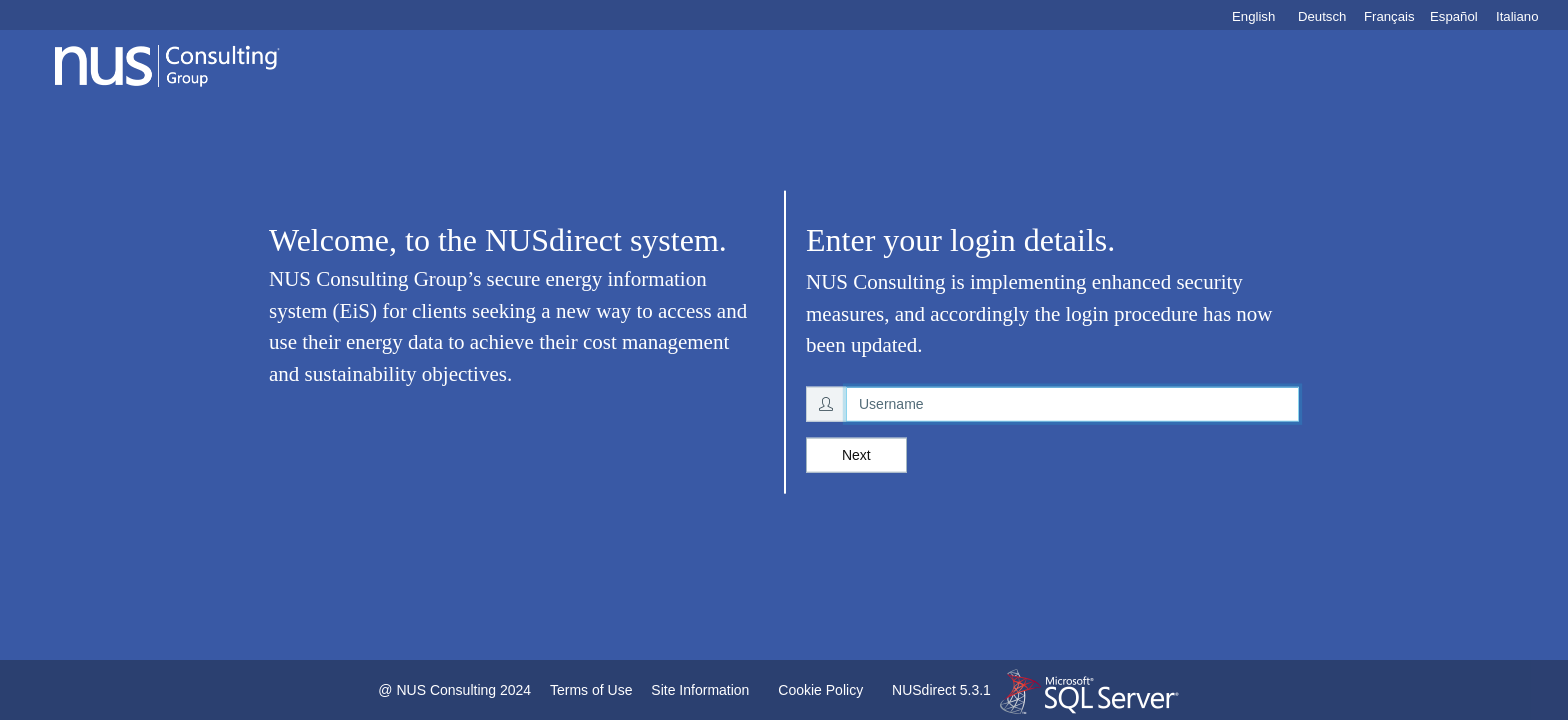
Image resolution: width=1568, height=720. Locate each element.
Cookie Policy (820, 690)
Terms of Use (591, 690)
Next (856, 454)
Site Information (700, 690)
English (1253, 16)
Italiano (1517, 16)
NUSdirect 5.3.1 (941, 690)
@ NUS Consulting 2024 (454, 690)
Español (1454, 16)
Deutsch (1322, 16)
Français (1389, 16)
